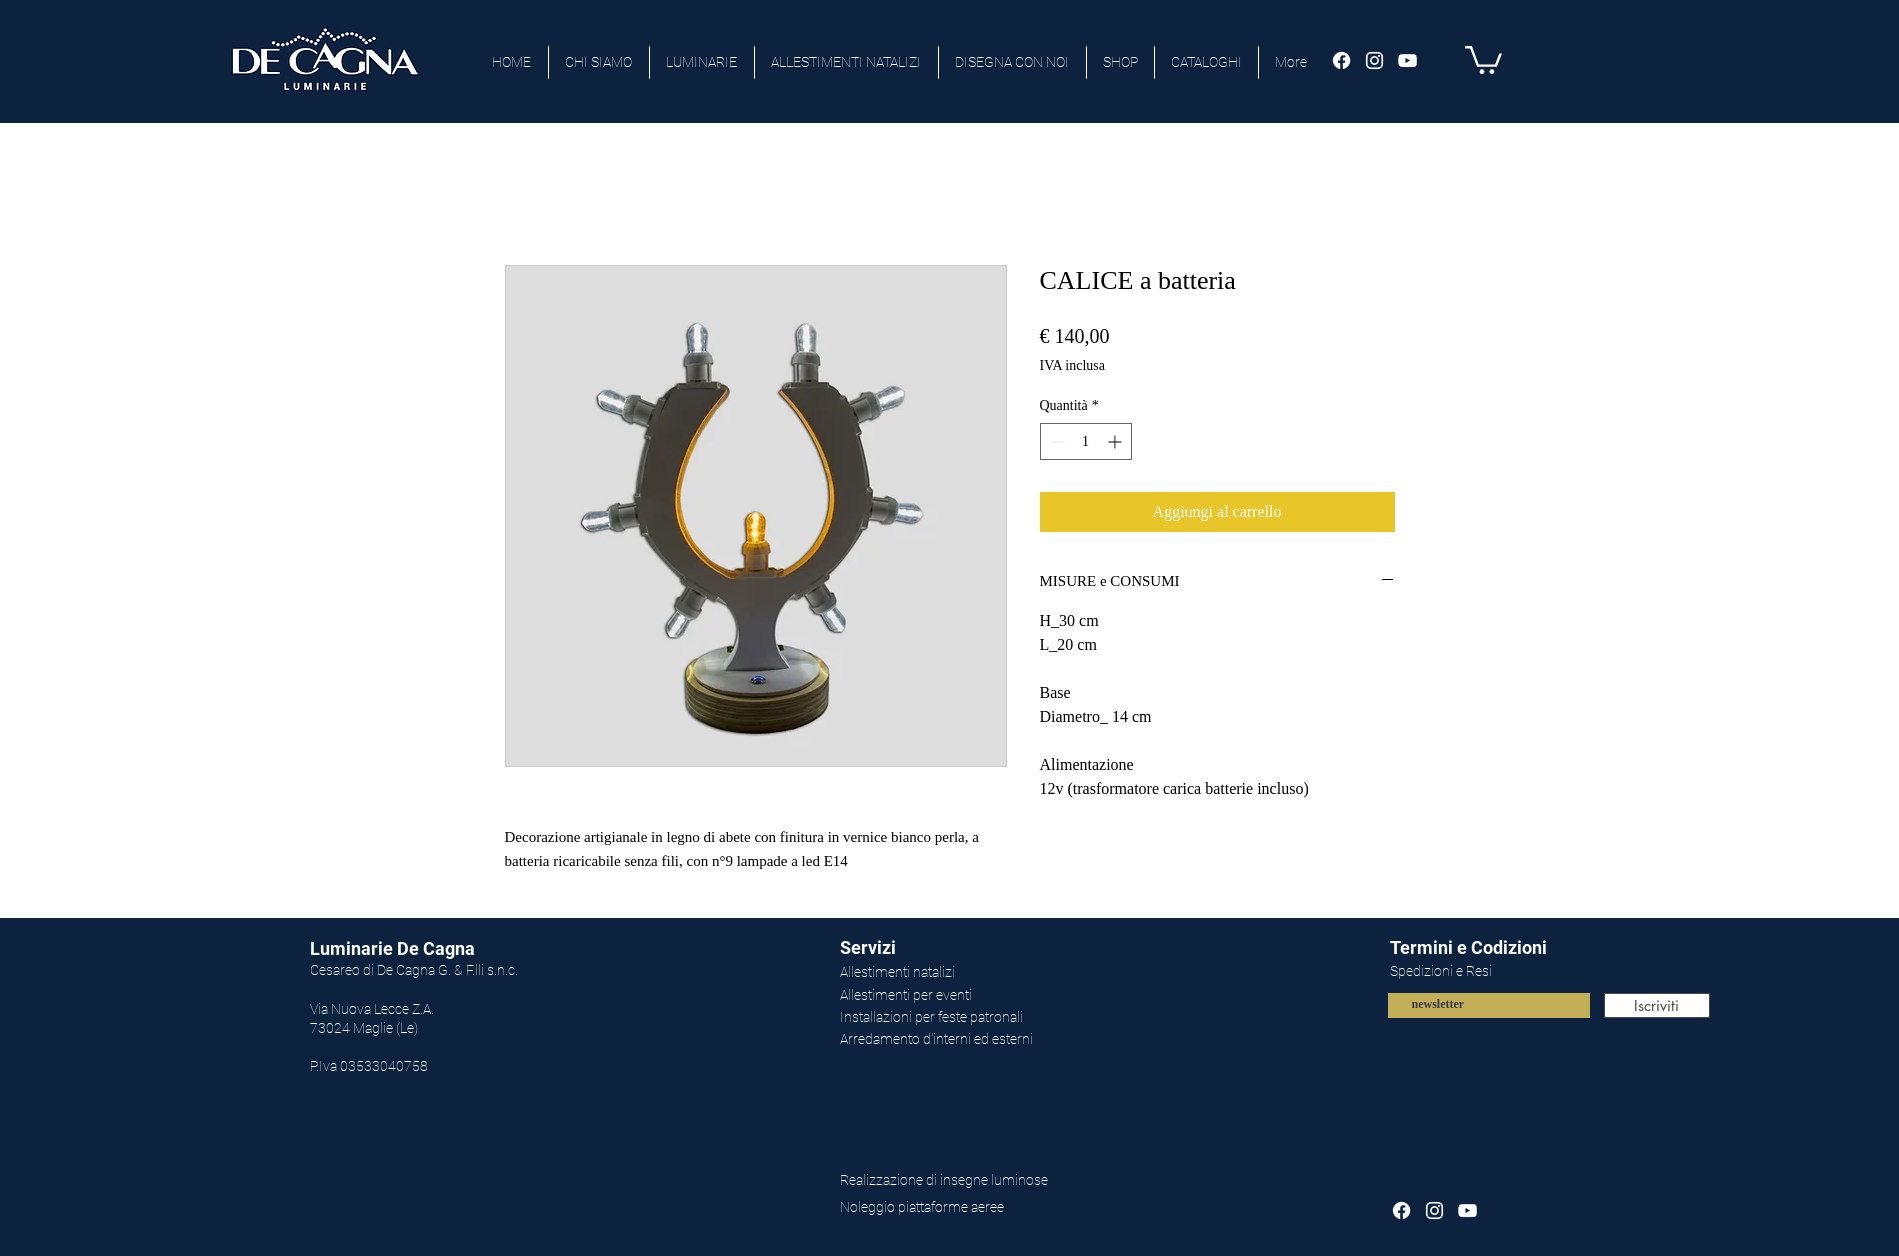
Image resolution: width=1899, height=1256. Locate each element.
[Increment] (1116, 441)
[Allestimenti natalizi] (972, 973)
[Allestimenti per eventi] (972, 996)
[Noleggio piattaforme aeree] (992, 1208)
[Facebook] (1341, 60)
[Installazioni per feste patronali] (972, 1018)
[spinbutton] (1086, 441)
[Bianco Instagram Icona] (1374, 60)
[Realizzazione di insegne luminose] (972, 1181)
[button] (1483, 58)
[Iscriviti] (1657, 1005)
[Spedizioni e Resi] (1530, 972)
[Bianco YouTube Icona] (1407, 60)
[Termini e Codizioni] (1530, 948)
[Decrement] (1055, 441)
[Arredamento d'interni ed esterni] (972, 1040)
